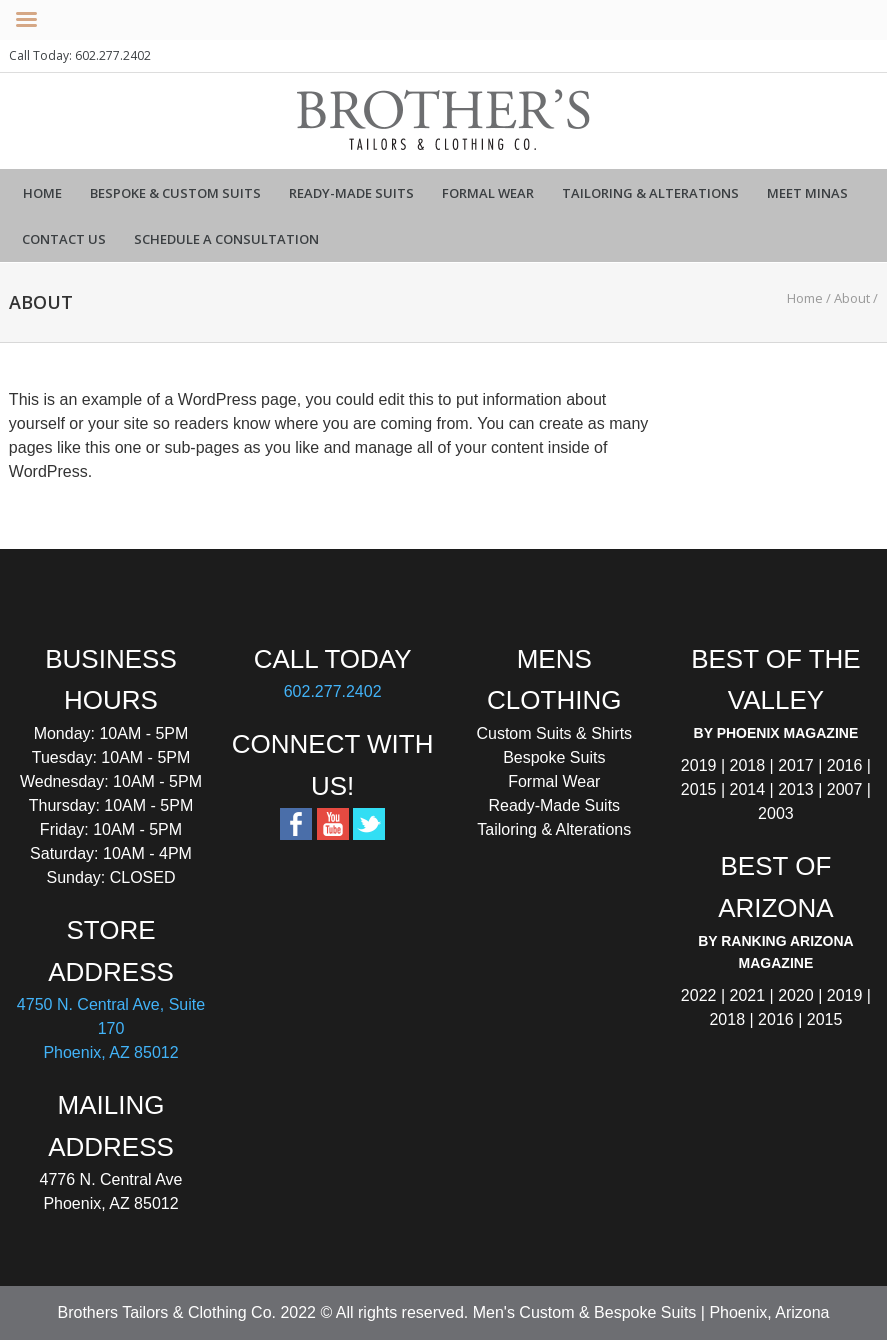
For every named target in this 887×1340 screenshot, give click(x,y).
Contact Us (64, 239)
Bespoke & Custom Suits (175, 193)
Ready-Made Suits (351, 193)
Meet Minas (807, 193)
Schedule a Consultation (226, 239)
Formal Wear (488, 193)
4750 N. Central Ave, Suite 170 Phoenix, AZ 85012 (111, 1028)
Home (42, 193)
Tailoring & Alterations (650, 193)
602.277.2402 (333, 691)
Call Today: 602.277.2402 (80, 55)
